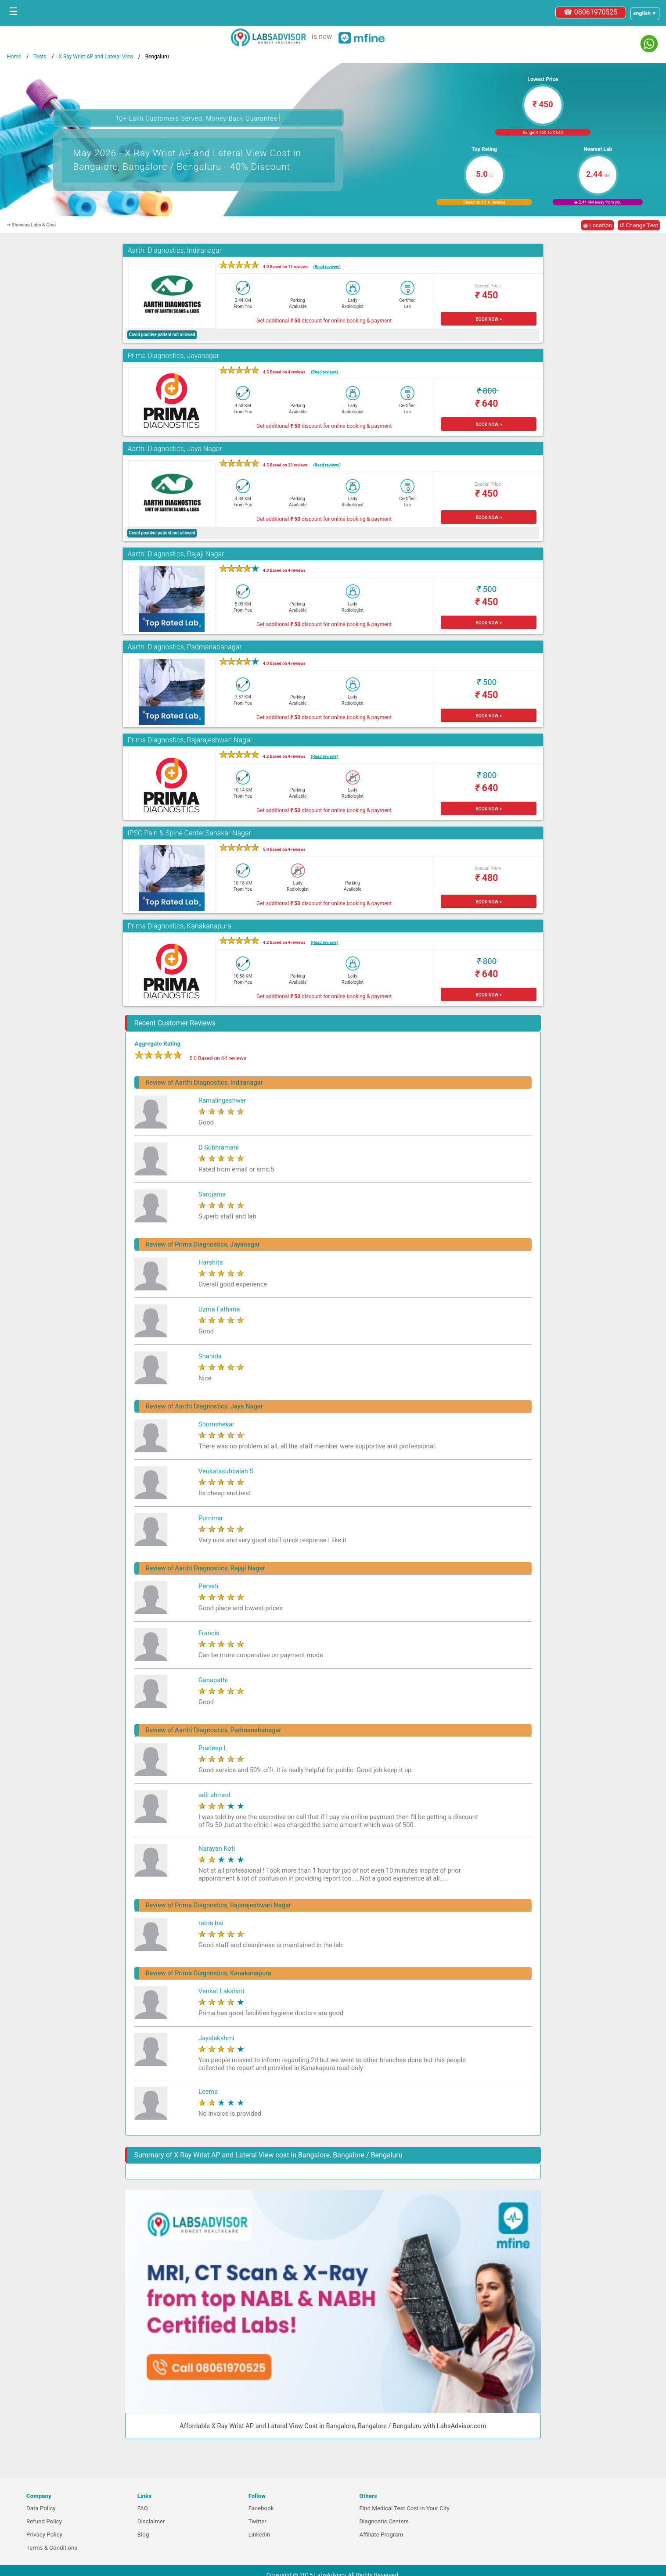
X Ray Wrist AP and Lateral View (95, 57)
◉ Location (597, 225)
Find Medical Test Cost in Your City (404, 2508)
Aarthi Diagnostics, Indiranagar (174, 250)
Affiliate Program (381, 2534)
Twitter (257, 2521)
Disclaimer (151, 2521)
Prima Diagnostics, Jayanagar (173, 355)
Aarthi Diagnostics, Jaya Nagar (174, 448)
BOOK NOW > (489, 319)
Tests (39, 57)
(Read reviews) (326, 266)
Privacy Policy (44, 2534)
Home (14, 57)
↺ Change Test (638, 225)
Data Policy (41, 2508)
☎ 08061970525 (591, 12)
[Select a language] (644, 13)
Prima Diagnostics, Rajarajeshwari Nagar (189, 740)
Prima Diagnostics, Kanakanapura (179, 926)
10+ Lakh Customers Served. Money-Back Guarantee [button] (198, 117)
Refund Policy (44, 2521)
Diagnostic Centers (383, 2521)
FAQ (142, 2508)
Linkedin (259, 2534)
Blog (143, 2534)
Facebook (261, 2508)
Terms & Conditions (51, 2547)
